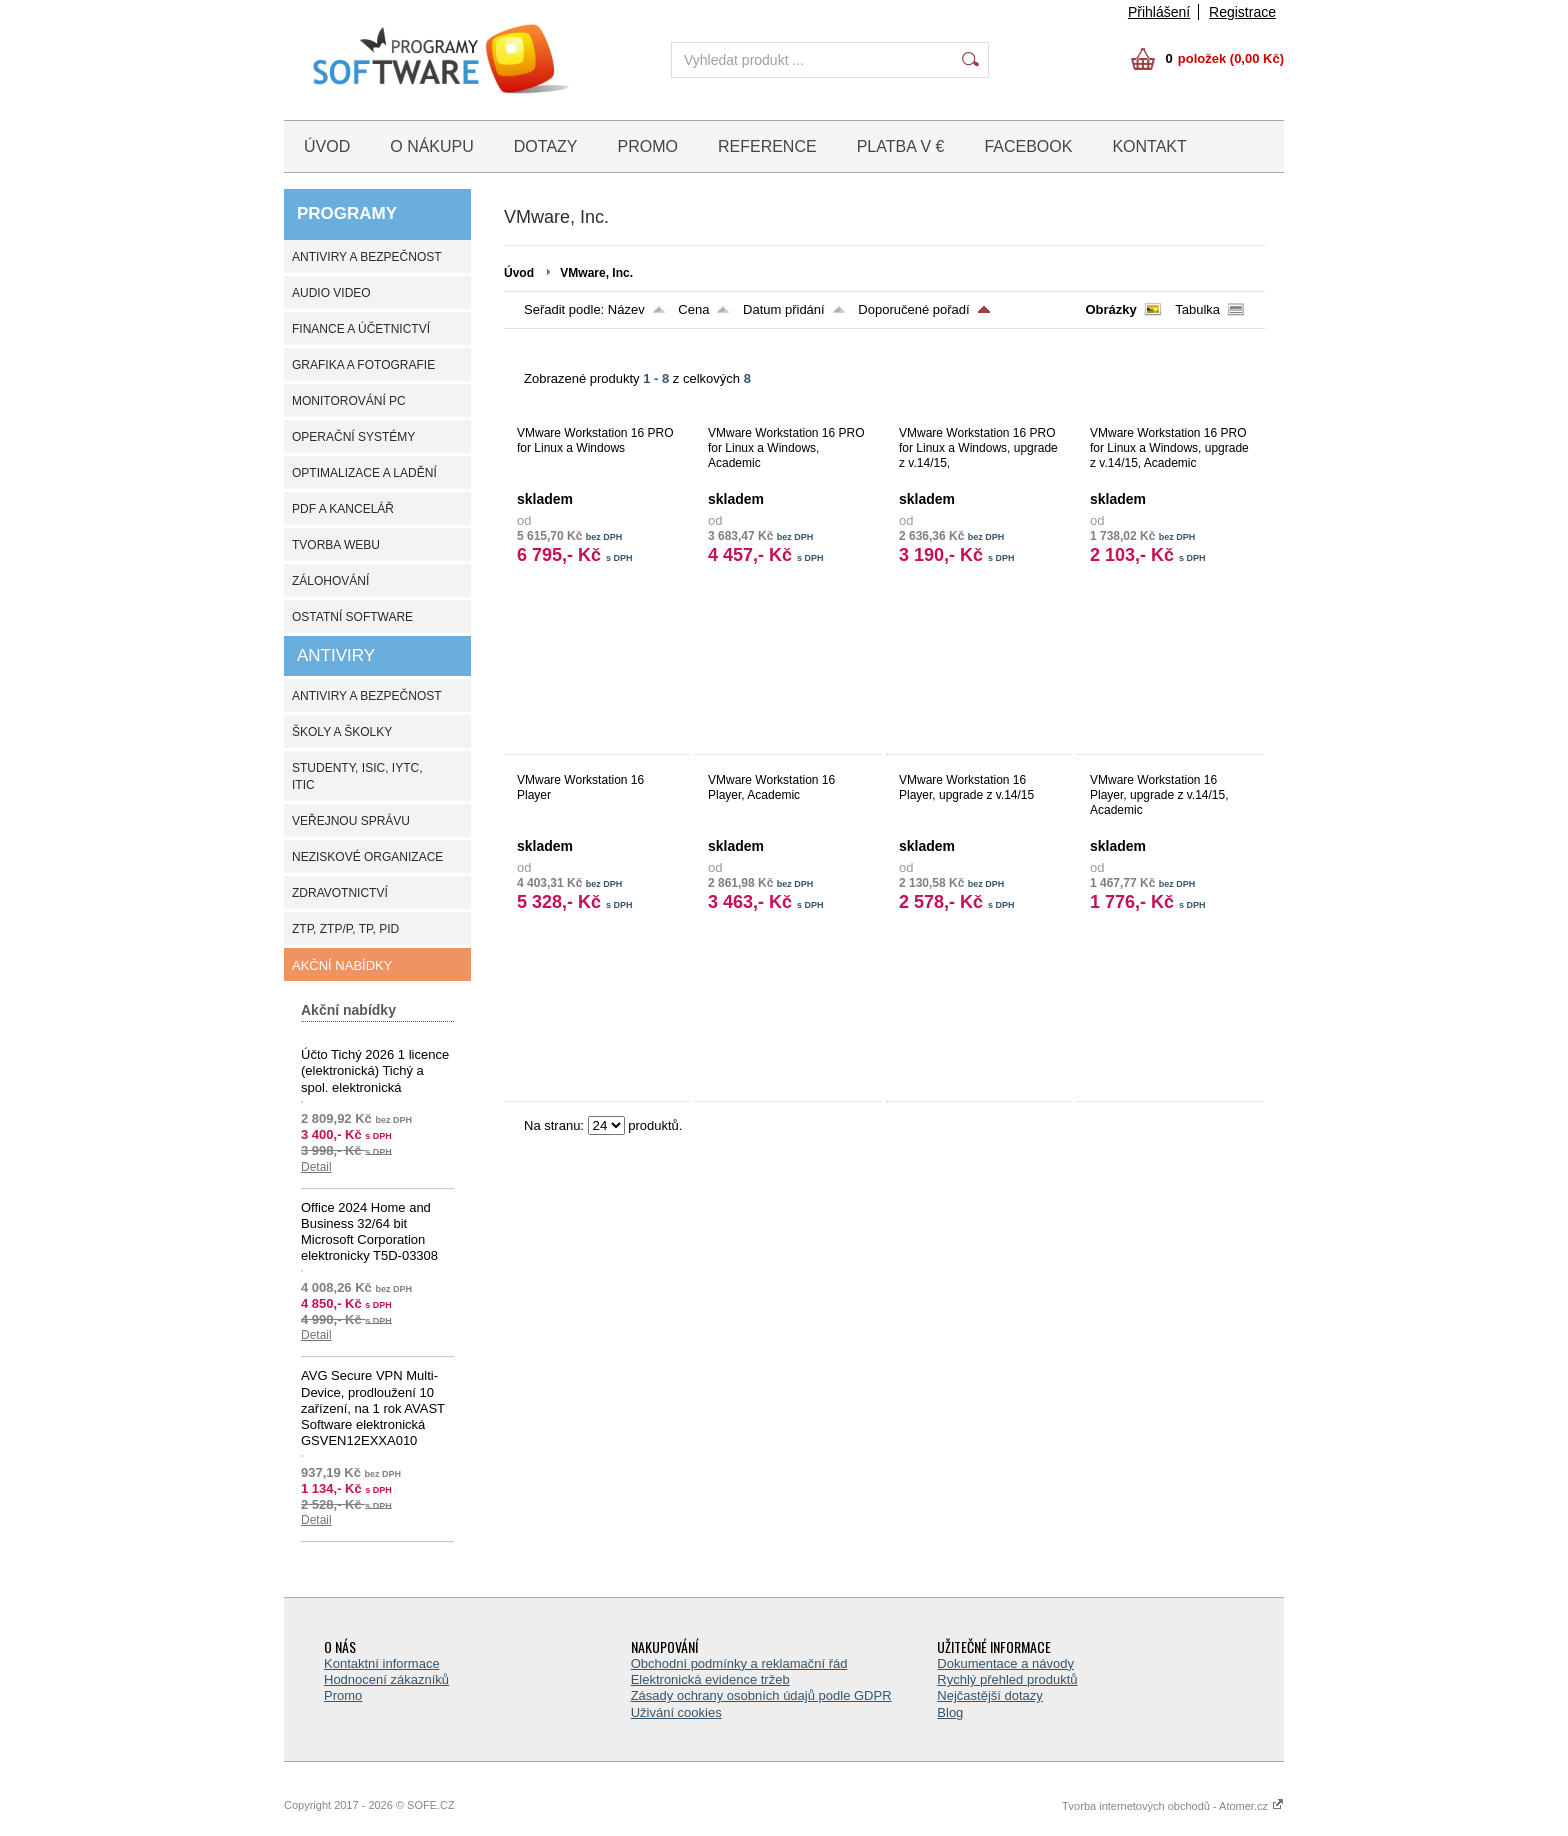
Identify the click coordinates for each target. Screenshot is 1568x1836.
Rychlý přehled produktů (1007, 1679)
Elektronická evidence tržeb (710, 1679)
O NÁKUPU (432, 146)
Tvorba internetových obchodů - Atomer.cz (1173, 1806)
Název (626, 309)
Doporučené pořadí (913, 309)
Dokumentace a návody (1005, 1663)
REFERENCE (767, 146)
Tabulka (1197, 309)
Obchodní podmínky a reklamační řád (739, 1663)
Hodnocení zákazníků (386, 1679)
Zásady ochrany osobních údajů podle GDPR (761, 1695)
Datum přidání (784, 309)
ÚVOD (327, 146)
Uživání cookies (676, 1712)
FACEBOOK (1028, 146)
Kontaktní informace (382, 1663)
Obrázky (1110, 309)
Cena (693, 309)
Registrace (1242, 12)
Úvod (519, 273)
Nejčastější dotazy (990, 1695)
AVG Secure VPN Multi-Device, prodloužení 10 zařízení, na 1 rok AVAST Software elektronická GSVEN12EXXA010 (373, 1408)
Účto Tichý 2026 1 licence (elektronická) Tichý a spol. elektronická (375, 1071)
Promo (343, 1695)
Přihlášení (1159, 12)
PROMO (648, 146)
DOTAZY (546, 146)
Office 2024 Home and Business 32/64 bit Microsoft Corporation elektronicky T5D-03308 (369, 1232)
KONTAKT (1149, 146)
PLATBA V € (901, 146)
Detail (316, 1167)
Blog (950, 1712)
